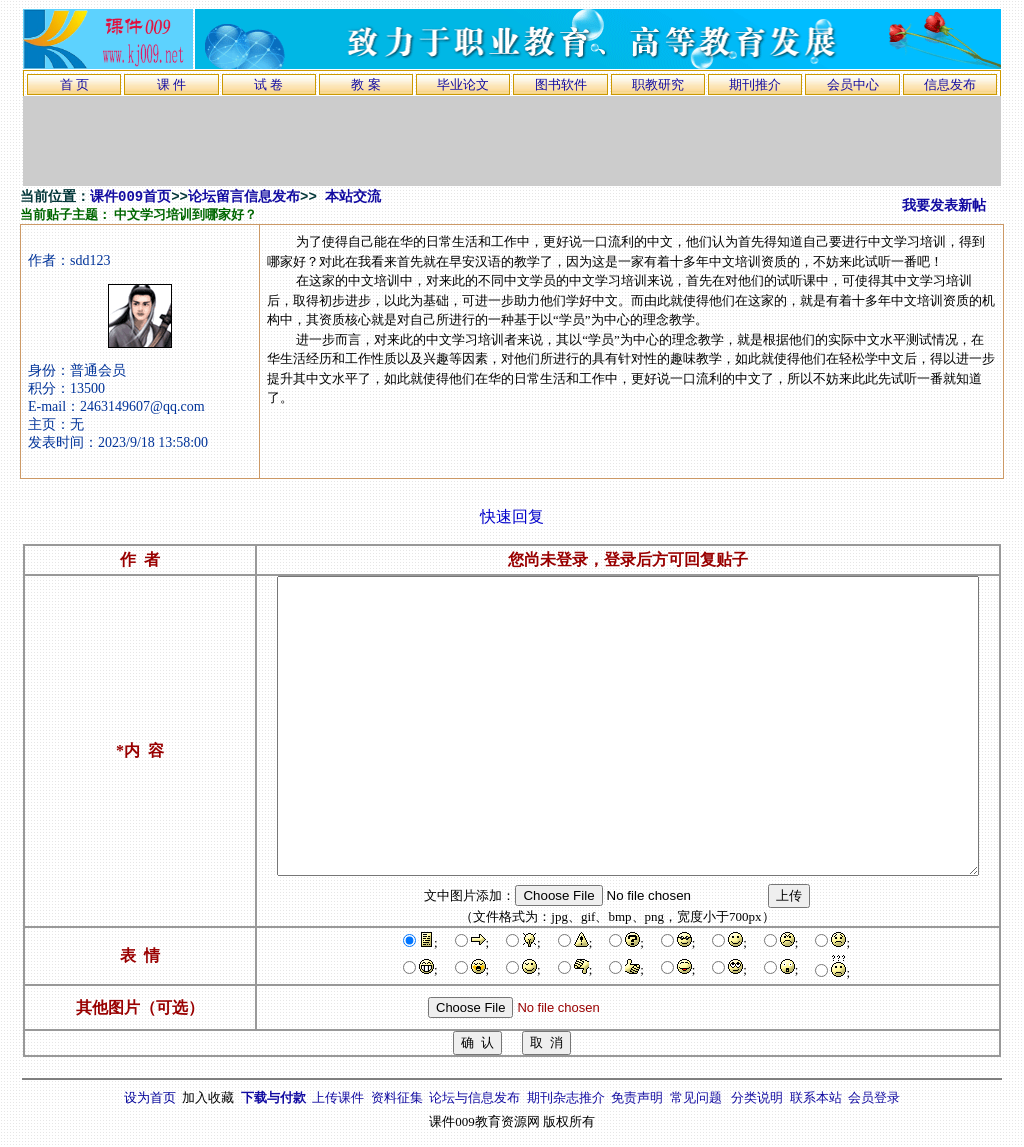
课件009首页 (130, 197)
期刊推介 (755, 84)
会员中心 (853, 84)
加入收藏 (208, 1097)
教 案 (365, 84)
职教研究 (658, 84)
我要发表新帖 (944, 206)
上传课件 (338, 1097)
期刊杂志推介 (566, 1097)
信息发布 (950, 84)
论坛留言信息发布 (244, 197)
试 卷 (268, 84)
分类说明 (757, 1097)
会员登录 (874, 1097)
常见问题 (696, 1097)
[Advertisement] (512, 141)
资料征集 (397, 1097)
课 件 (171, 84)
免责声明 (637, 1097)
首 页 (74, 84)
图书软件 (561, 84)
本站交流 (353, 197)
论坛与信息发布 (474, 1097)
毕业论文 (463, 84)
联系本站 (816, 1097)
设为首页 (150, 1097)
